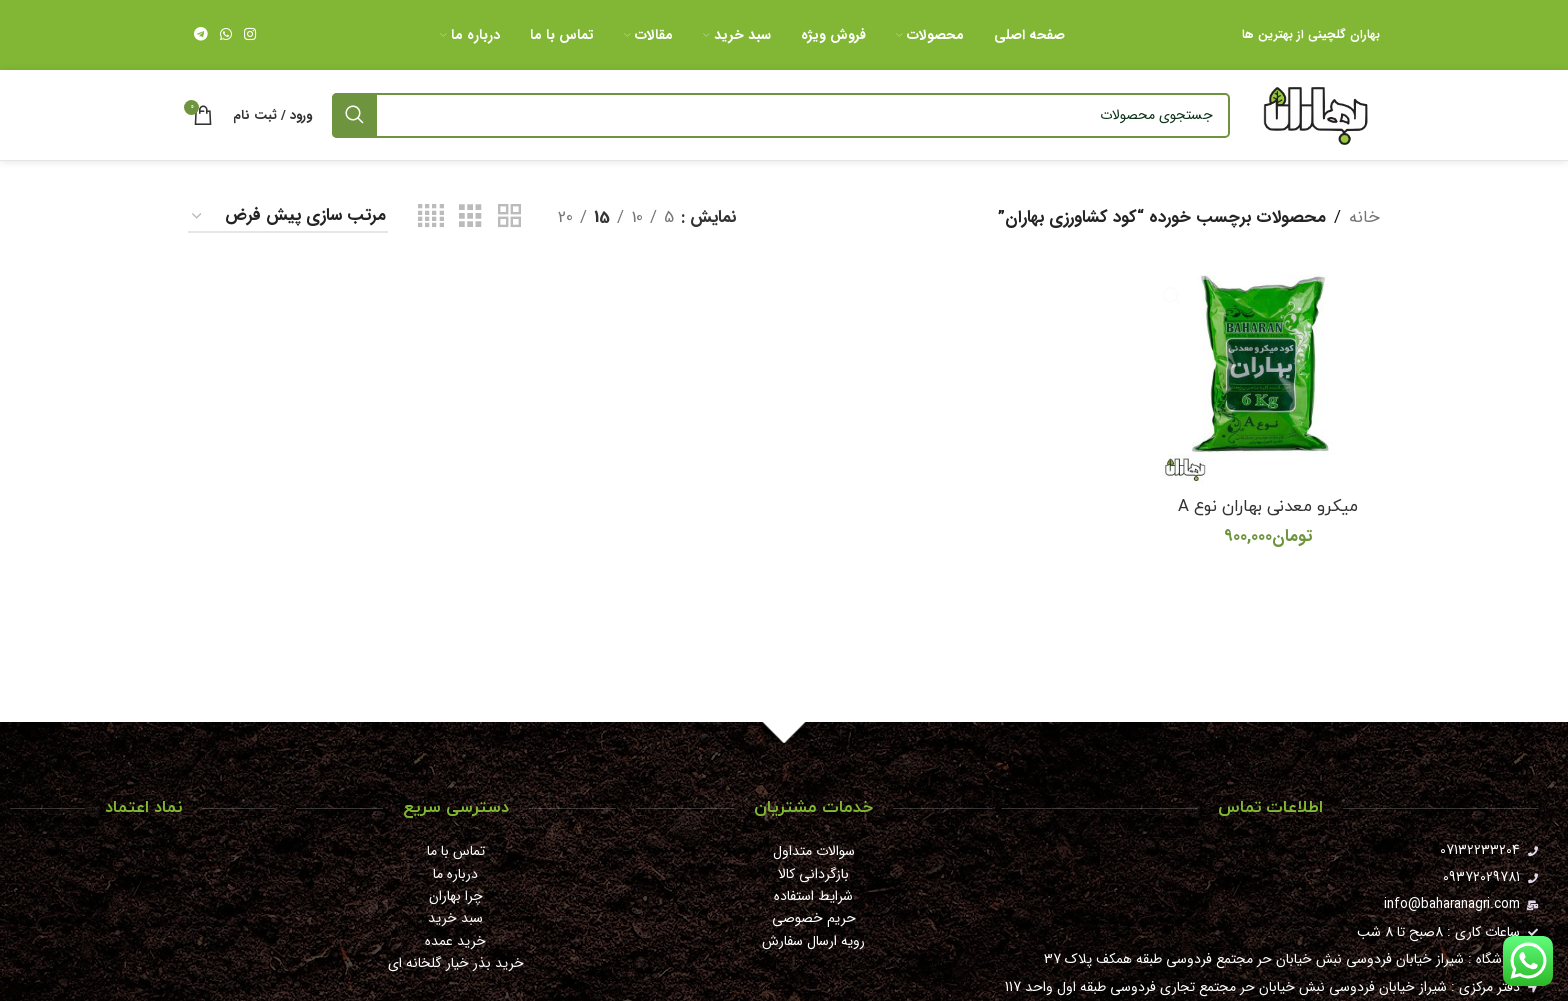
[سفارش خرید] (288, 217)
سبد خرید (455, 918)
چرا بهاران (456, 896)
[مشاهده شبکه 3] (470, 217)
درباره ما (455, 874)
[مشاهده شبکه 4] (431, 217)
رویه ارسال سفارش (813, 941)
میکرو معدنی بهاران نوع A (1268, 505)
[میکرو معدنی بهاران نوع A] (1269, 374)
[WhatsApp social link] (226, 35)
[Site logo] (1315, 114)
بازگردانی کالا (813, 874)
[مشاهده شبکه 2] (509, 217)
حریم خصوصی (814, 918)
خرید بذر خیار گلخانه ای (456, 963)
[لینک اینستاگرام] (250, 35)
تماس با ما (456, 851)
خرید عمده (455, 941)
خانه (1364, 217)
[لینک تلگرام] (201, 35)
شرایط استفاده (813, 896)
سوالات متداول (814, 851)
